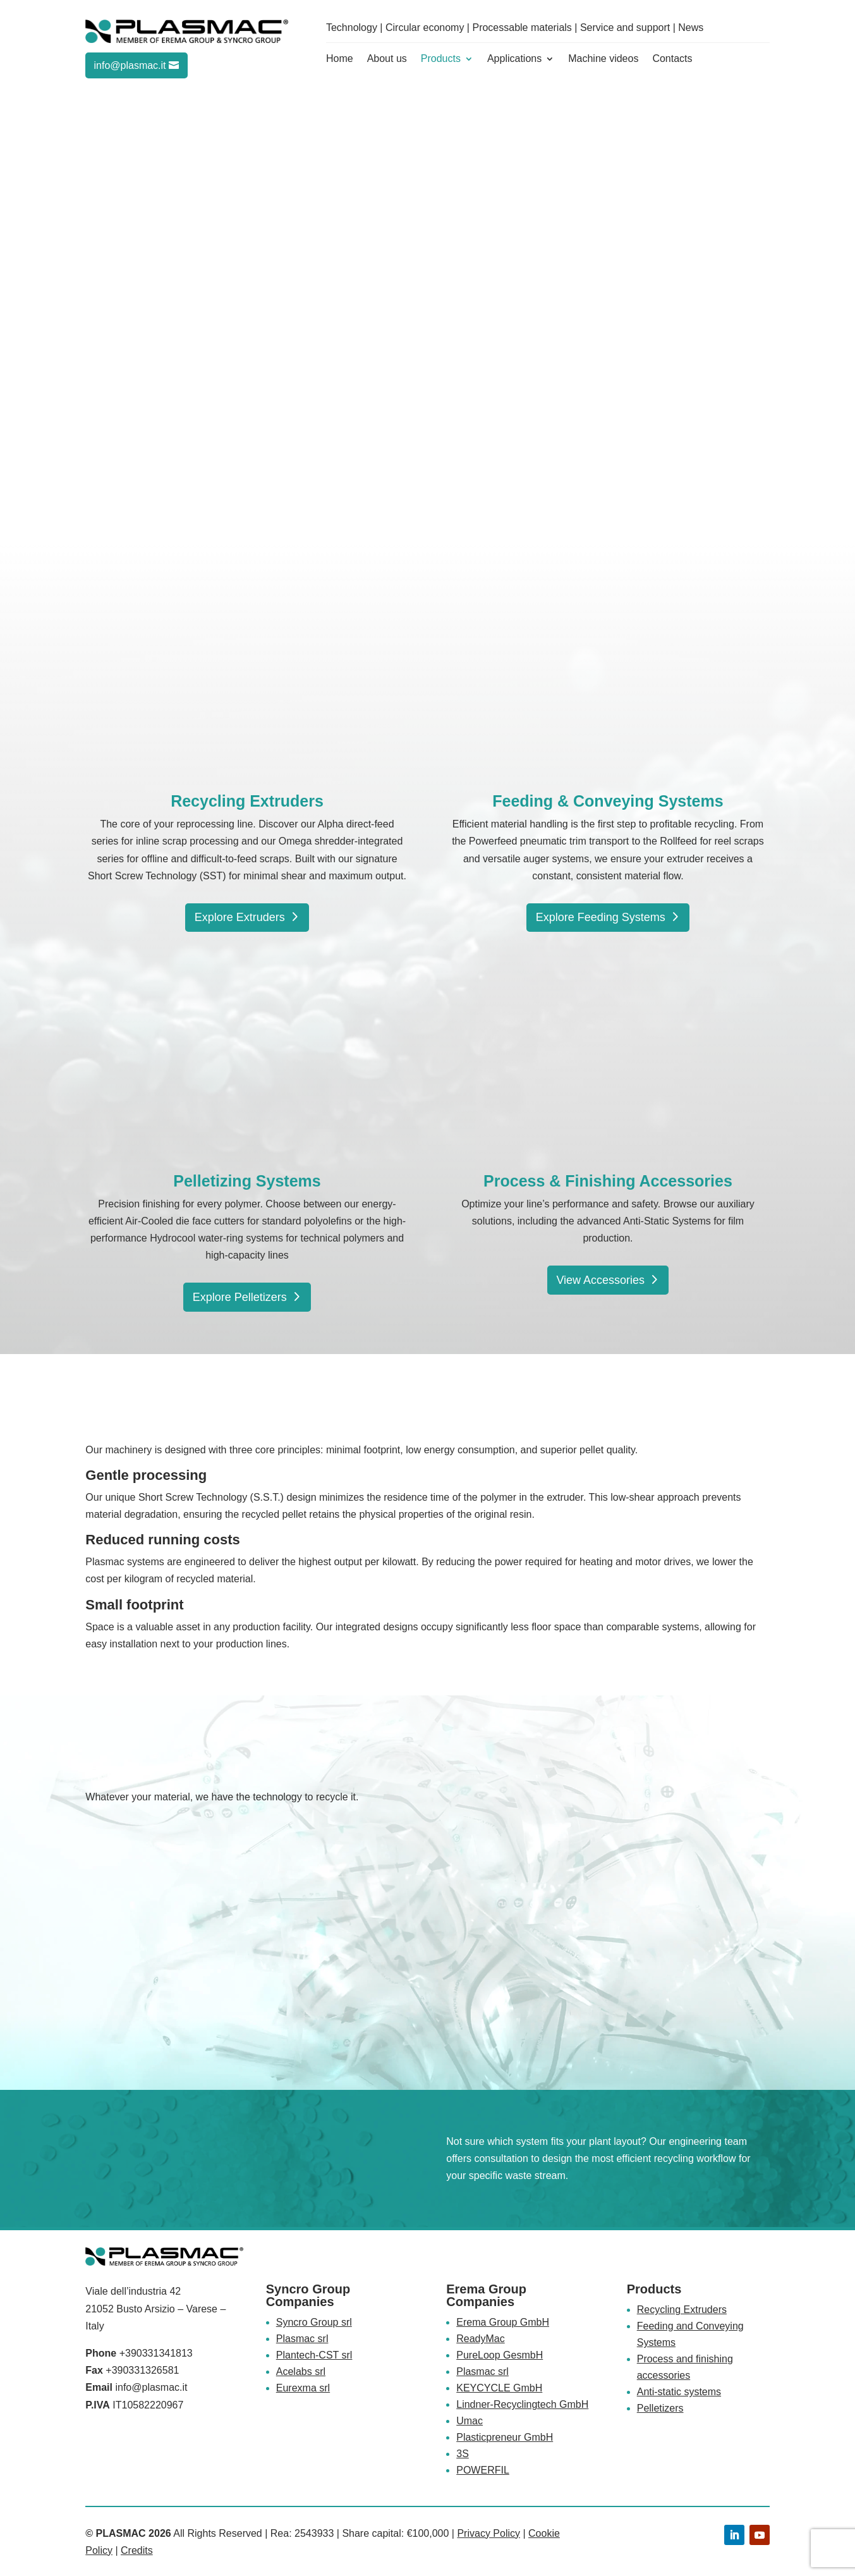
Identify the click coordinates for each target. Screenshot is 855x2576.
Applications (514, 59)
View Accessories (600, 1280)
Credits (137, 2550)
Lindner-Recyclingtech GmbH (522, 2404)
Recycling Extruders (682, 2309)
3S (462, 2453)
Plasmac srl (302, 2338)
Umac (469, 2420)
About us (387, 59)
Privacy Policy (488, 2533)
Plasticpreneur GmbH (504, 2437)
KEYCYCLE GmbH (499, 2388)
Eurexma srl (303, 2388)
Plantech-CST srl (314, 2355)
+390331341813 (156, 2353)
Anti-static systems (679, 2391)
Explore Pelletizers (240, 1297)
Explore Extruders (240, 917)
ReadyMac (480, 2338)
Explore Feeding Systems (600, 917)
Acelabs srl (300, 2371)
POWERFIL (482, 2470)
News (690, 27)
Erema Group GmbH (502, 2322)
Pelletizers (660, 2408)
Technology (351, 27)
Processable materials (521, 27)
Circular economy (424, 27)
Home (339, 59)
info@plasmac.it (130, 65)
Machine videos (603, 59)
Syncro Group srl (314, 2322)
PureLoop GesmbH (499, 2355)
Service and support (625, 27)
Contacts (672, 59)
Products (441, 59)
